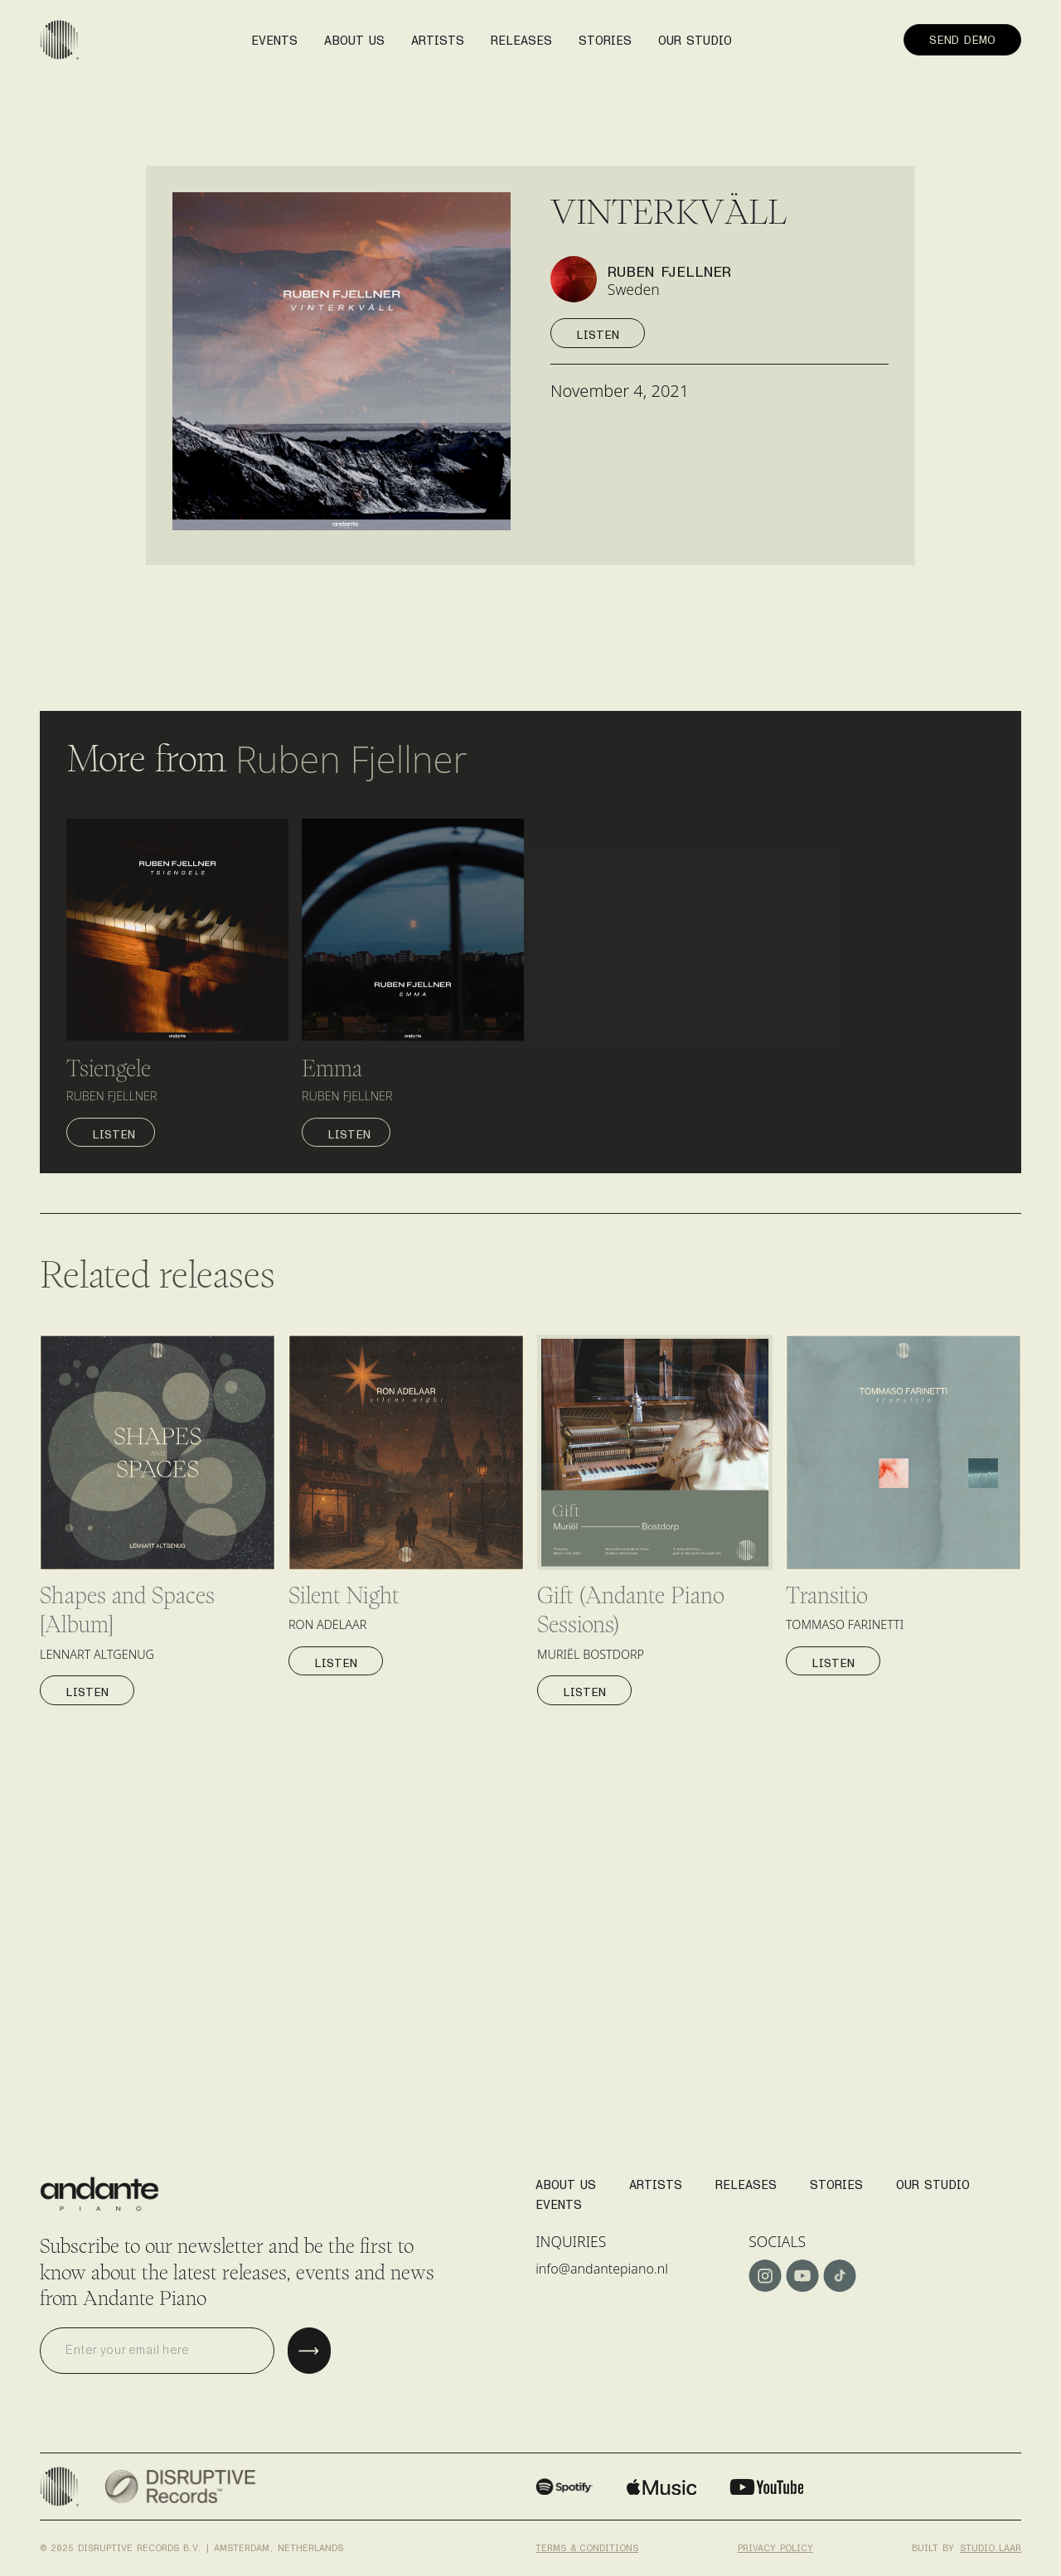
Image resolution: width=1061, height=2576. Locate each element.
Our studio (933, 2179)
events (274, 35)
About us (354, 35)
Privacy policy (775, 2544)
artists (437, 35)
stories (605, 35)
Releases (746, 2179)
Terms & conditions (586, 2544)
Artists (655, 2179)
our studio (695, 35)
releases (521, 35)
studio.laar (990, 2544)
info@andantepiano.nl (608, 2269)
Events (558, 2199)
